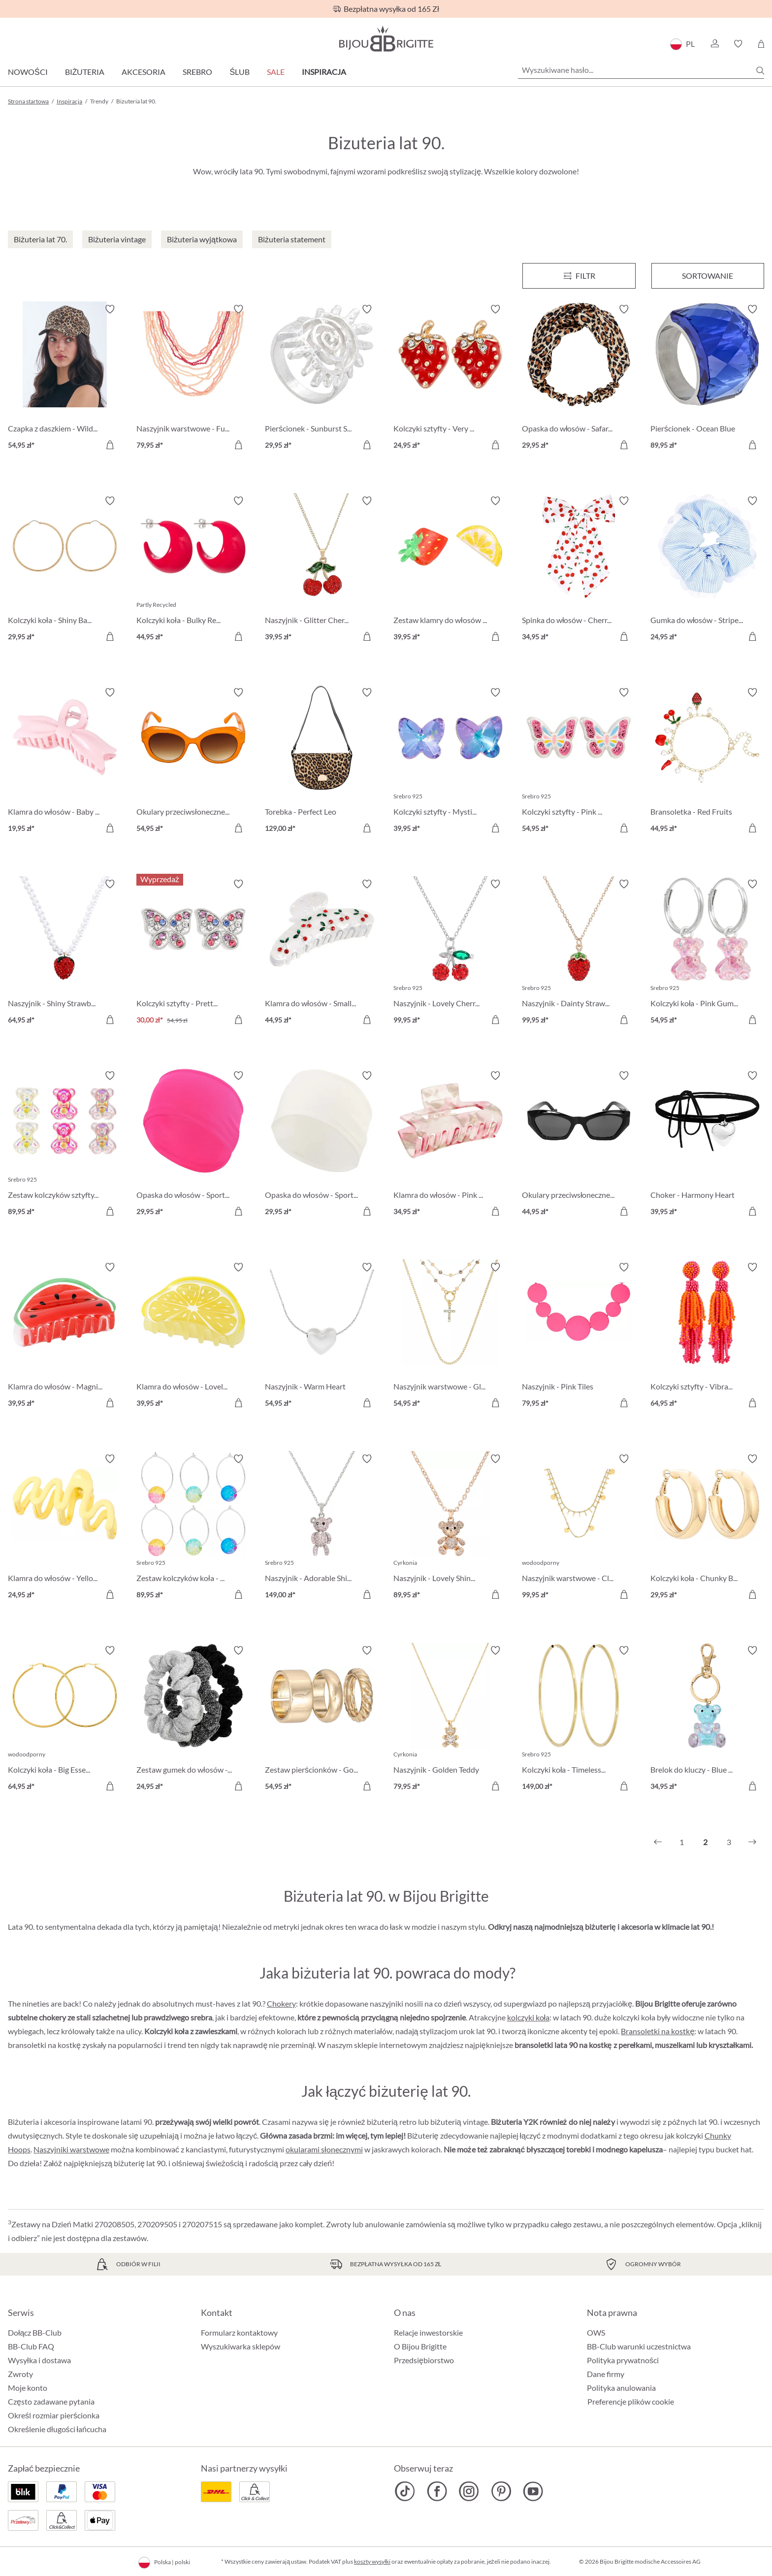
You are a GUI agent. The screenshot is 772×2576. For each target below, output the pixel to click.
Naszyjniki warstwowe (71, 2149)
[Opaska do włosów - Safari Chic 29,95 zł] (579, 378)
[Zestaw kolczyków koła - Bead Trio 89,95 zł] (193, 1528)
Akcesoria (143, 71)
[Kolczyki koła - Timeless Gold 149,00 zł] (579, 1720)
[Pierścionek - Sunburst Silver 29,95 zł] (322, 378)
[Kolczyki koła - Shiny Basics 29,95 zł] (65, 570)
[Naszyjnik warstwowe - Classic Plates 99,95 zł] (579, 1528)
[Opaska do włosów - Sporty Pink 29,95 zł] (193, 1145)
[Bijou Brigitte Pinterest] (501, 2491)
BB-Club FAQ (31, 2346)
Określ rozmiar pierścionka (53, 2415)
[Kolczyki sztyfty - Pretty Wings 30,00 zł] (193, 953)
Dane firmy (605, 2373)
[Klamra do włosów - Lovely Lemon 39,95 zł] (193, 1336)
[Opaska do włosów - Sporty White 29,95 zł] (322, 1145)
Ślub (239, 71)
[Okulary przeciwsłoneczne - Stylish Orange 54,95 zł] (193, 762)
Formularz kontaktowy (239, 2332)
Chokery (281, 2003)
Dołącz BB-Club (35, 2332)
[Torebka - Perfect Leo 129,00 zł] (322, 762)
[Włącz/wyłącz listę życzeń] (110, 309)
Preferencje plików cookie (630, 2401)
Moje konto (27, 2387)
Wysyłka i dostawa (39, 2360)
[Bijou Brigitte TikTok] (405, 2491)
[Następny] (752, 1842)
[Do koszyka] (110, 445)
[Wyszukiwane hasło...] (641, 70)
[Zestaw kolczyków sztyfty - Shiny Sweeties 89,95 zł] (65, 1145)
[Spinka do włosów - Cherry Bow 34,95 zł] (579, 570)
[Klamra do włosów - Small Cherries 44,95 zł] (322, 953)
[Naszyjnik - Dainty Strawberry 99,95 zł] (579, 953)
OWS (596, 2332)
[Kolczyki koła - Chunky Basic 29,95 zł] (707, 1528)
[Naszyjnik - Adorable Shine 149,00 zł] (322, 1528)
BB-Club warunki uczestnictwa (639, 2346)
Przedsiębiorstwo (424, 2360)
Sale (276, 71)
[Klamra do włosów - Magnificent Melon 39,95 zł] (65, 1336)
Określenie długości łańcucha (57, 2429)
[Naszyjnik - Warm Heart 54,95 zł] (322, 1336)
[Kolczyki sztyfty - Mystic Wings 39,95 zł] (450, 762)
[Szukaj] (760, 70)
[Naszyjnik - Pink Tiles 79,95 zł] (579, 1336)
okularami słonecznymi (324, 2149)
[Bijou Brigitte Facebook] (437, 2491)
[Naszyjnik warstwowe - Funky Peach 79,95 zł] (193, 378)
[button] (714, 44)
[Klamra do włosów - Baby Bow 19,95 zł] (65, 762)
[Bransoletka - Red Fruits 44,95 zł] (707, 762)
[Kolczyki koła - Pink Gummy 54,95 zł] (707, 953)
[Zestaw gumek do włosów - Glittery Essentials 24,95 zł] (193, 1720)
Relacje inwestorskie (428, 2332)
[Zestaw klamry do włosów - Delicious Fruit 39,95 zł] (450, 570)
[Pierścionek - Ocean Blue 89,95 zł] (707, 378)
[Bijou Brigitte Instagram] (469, 2491)
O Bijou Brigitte (420, 2346)
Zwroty (20, 2373)
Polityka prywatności (623, 2360)
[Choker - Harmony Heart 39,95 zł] (707, 1145)
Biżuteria (85, 71)
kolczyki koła (528, 2017)
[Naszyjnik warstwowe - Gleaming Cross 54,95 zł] (450, 1336)
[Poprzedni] (658, 1842)
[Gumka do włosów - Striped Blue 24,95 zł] (707, 570)
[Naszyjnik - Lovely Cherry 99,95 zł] (450, 953)
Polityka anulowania (621, 2387)
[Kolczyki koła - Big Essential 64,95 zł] (65, 1720)
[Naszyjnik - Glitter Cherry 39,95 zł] (322, 570)
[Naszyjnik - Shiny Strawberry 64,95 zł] (65, 953)
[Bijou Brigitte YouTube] (533, 2491)
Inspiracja (324, 71)
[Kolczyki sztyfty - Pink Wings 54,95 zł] (579, 762)
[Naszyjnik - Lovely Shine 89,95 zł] (450, 1528)
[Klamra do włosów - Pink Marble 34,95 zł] (450, 1145)
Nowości (28, 71)
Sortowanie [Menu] (707, 275)
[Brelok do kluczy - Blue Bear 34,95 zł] (707, 1720)
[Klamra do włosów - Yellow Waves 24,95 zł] (65, 1528)
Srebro (197, 71)
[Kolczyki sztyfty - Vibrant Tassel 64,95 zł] (707, 1336)
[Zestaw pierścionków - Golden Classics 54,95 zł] (322, 1720)
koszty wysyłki (372, 2561)
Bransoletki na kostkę (657, 2031)
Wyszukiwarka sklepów (240, 2346)
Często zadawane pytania (51, 2401)
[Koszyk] (761, 44)
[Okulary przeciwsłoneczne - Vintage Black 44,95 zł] (579, 1145)
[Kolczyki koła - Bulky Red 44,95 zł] (193, 570)
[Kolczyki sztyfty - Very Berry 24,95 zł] (450, 378)
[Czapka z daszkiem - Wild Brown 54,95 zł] (65, 378)
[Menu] (578, 276)
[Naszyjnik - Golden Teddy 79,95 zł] (450, 1720)
